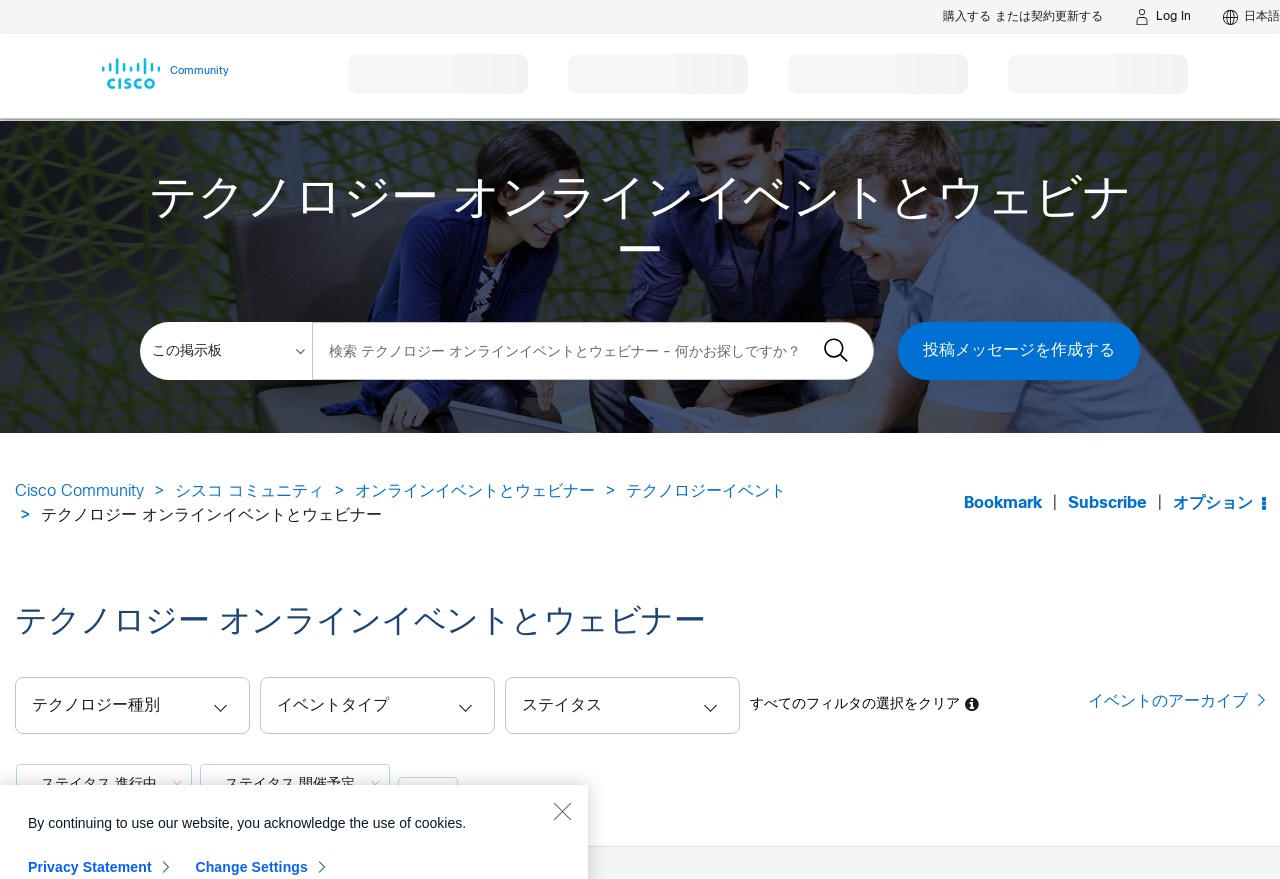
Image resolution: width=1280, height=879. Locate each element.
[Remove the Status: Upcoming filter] (375, 783)
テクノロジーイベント (706, 491)
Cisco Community (79, 491)
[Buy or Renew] (1023, 16)
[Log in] (1163, 17)
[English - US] (1251, 17)
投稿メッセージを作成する (1019, 350)
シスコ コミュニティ (249, 491)
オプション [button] (1213, 503)
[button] (622, 705)
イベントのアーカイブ (1168, 701)
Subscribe (1107, 503)
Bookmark (1003, 503)
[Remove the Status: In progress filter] (177, 783)
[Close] (562, 853)
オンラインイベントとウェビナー (475, 491)
